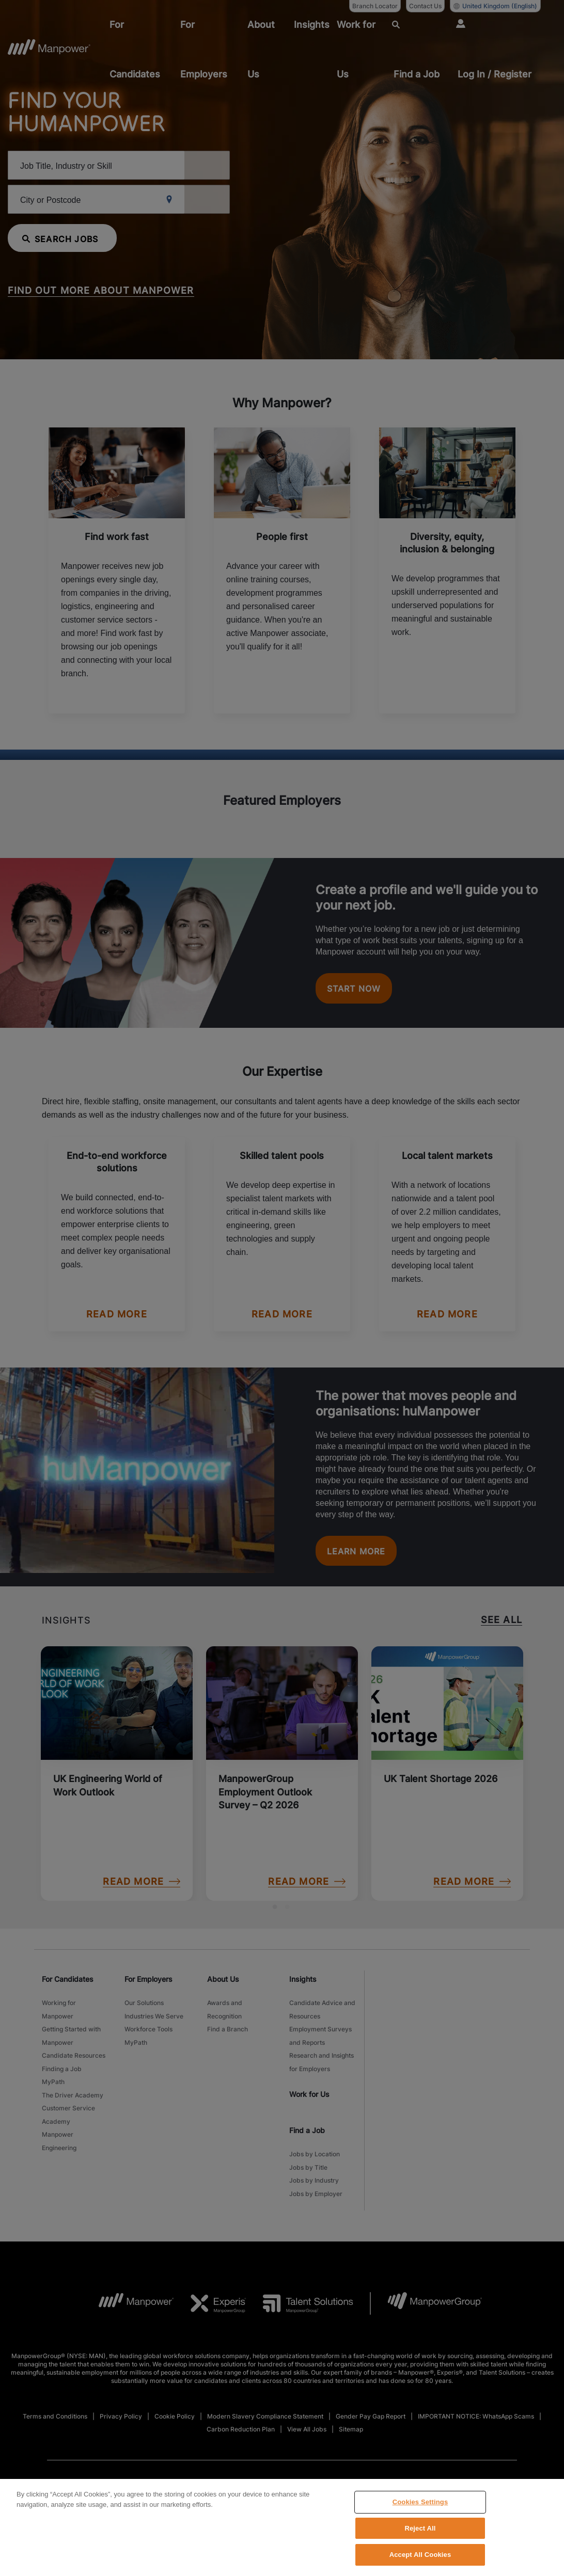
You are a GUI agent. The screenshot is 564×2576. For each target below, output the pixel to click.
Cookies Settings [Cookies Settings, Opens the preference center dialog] (420, 2502)
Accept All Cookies (420, 2554)
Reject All (419, 2528)
